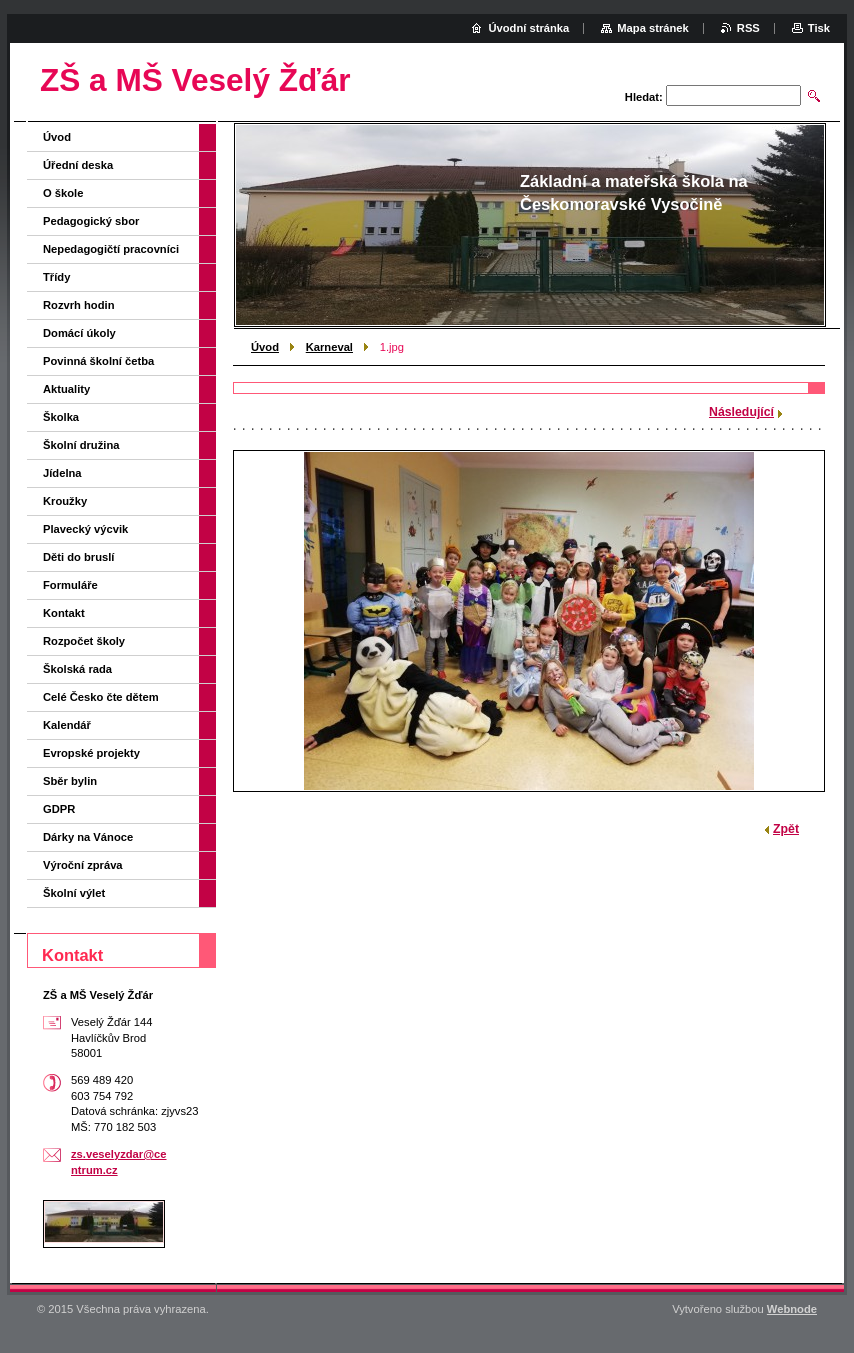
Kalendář (67, 725)
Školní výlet (74, 893)
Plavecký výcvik (85, 529)
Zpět (786, 829)
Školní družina (81, 445)
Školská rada (77, 669)
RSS (748, 28)
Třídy (56, 277)
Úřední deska (78, 165)
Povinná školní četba (98, 361)
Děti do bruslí (78, 557)
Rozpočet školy (84, 641)
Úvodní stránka (528, 28)
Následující (741, 412)
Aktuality (66, 389)
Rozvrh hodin (78, 305)
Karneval (329, 347)
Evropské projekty (91, 753)
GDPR (59, 809)
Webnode (792, 1309)
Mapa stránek (653, 28)
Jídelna (62, 473)
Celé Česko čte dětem (101, 697)
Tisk (819, 28)
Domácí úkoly (79, 333)
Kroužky (65, 501)
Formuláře (70, 585)
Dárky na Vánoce (88, 837)
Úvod (265, 347)
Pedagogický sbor (91, 221)
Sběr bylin (70, 781)
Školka (61, 417)
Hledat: (644, 97)
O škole (63, 193)
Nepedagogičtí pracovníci (111, 249)
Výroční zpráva (83, 865)
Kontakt (64, 613)
